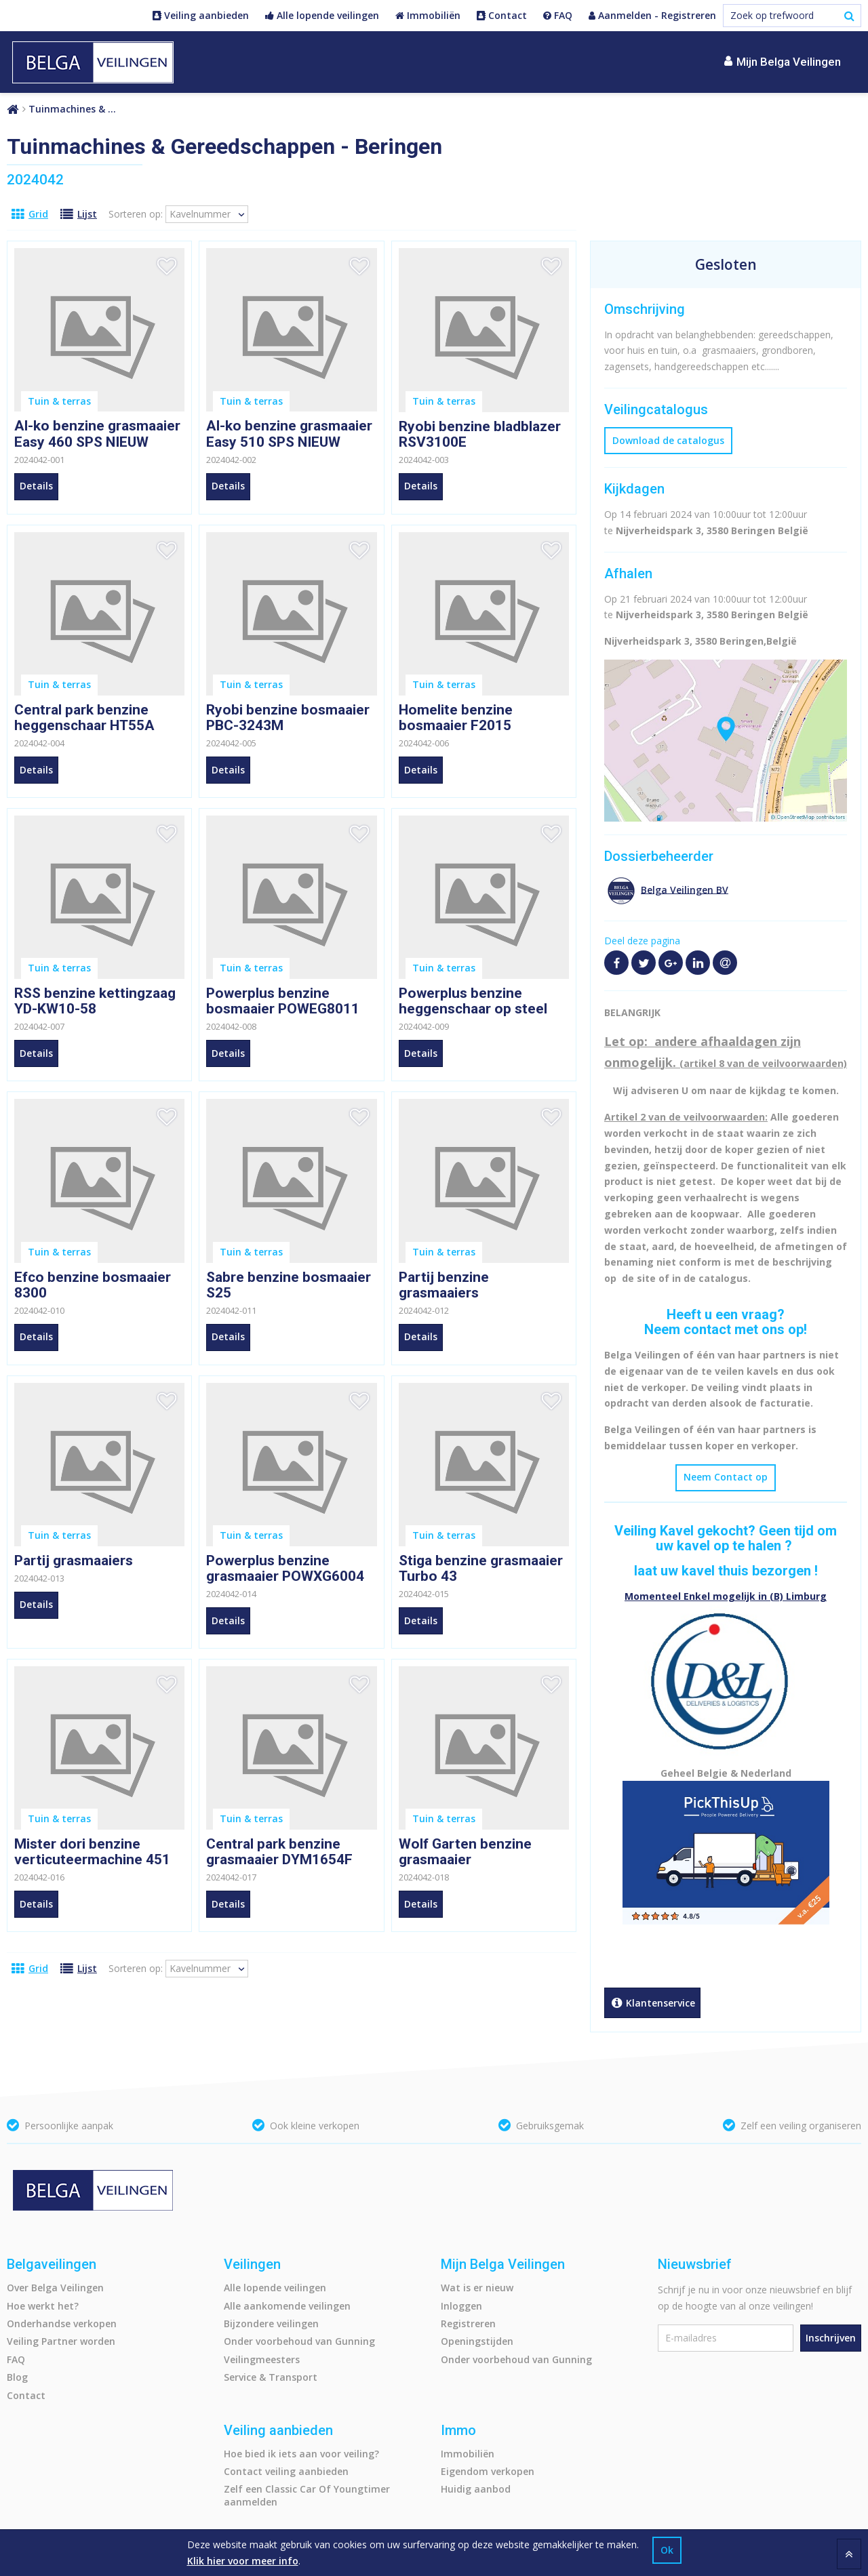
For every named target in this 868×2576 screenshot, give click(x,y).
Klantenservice (652, 2003)
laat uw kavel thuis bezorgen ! (726, 1571)
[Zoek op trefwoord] (792, 15)
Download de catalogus (668, 440)
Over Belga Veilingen (55, 2287)
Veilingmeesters (262, 2359)
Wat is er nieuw (477, 2287)
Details (36, 485)
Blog (17, 2377)
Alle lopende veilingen (322, 15)
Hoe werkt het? (43, 2305)
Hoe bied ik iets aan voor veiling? (301, 2453)
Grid (30, 213)
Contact (502, 15)
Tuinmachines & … (72, 108)
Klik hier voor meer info (242, 2560)
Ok (666, 2549)
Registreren (468, 2323)
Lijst (78, 213)
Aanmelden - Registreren (652, 15)
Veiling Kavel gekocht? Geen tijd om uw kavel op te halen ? (725, 1538)
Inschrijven (831, 2337)
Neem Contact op (726, 1476)
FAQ (557, 15)
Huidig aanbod (476, 2488)
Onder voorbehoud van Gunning (299, 2341)
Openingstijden (477, 2341)
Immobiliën (427, 15)
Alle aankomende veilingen (287, 2305)
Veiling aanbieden (201, 15)
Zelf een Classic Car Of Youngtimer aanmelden (307, 2495)
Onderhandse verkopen (62, 2323)
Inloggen (461, 2305)
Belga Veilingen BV (684, 889)
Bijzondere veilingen (271, 2323)
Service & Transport (270, 2377)
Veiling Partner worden (61, 2341)
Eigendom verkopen (487, 2471)
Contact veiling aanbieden (286, 2471)
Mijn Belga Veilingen (782, 61)
